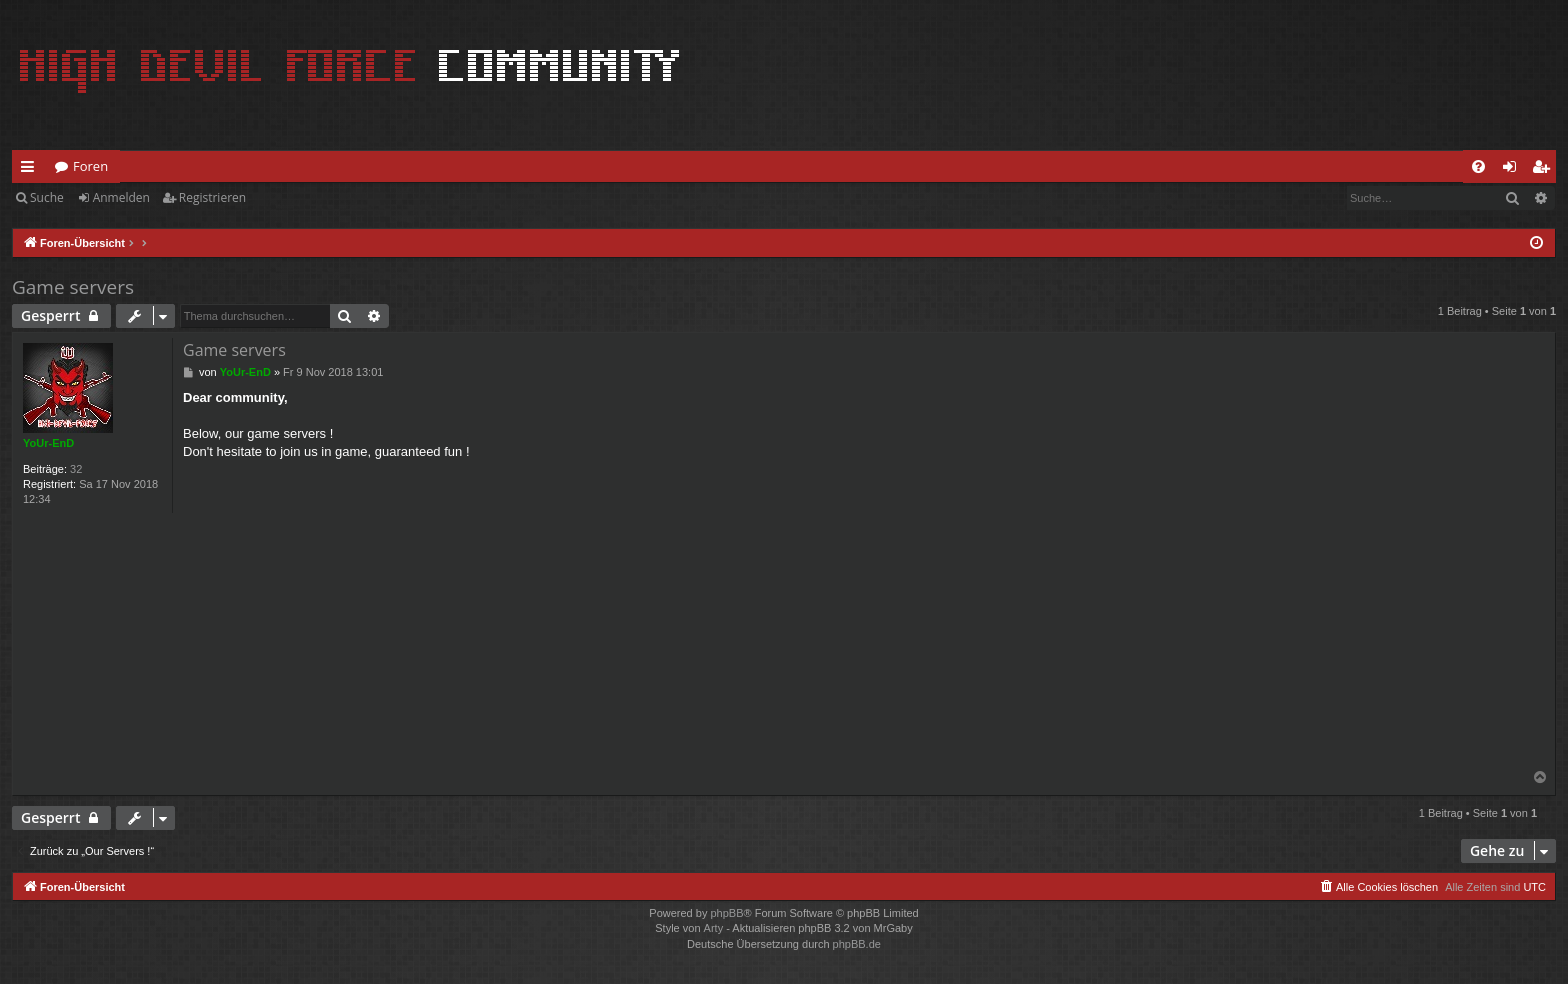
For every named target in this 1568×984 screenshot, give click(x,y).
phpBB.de (857, 944)
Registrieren (212, 197)
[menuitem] (1478, 166)
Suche (47, 197)
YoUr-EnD (48, 443)
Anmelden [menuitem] (1515, 170)
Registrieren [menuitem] (1545, 170)
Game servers (73, 287)
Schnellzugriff (31, 170)
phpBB (726, 913)
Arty (714, 928)
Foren (90, 166)
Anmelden (121, 197)
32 (76, 469)
